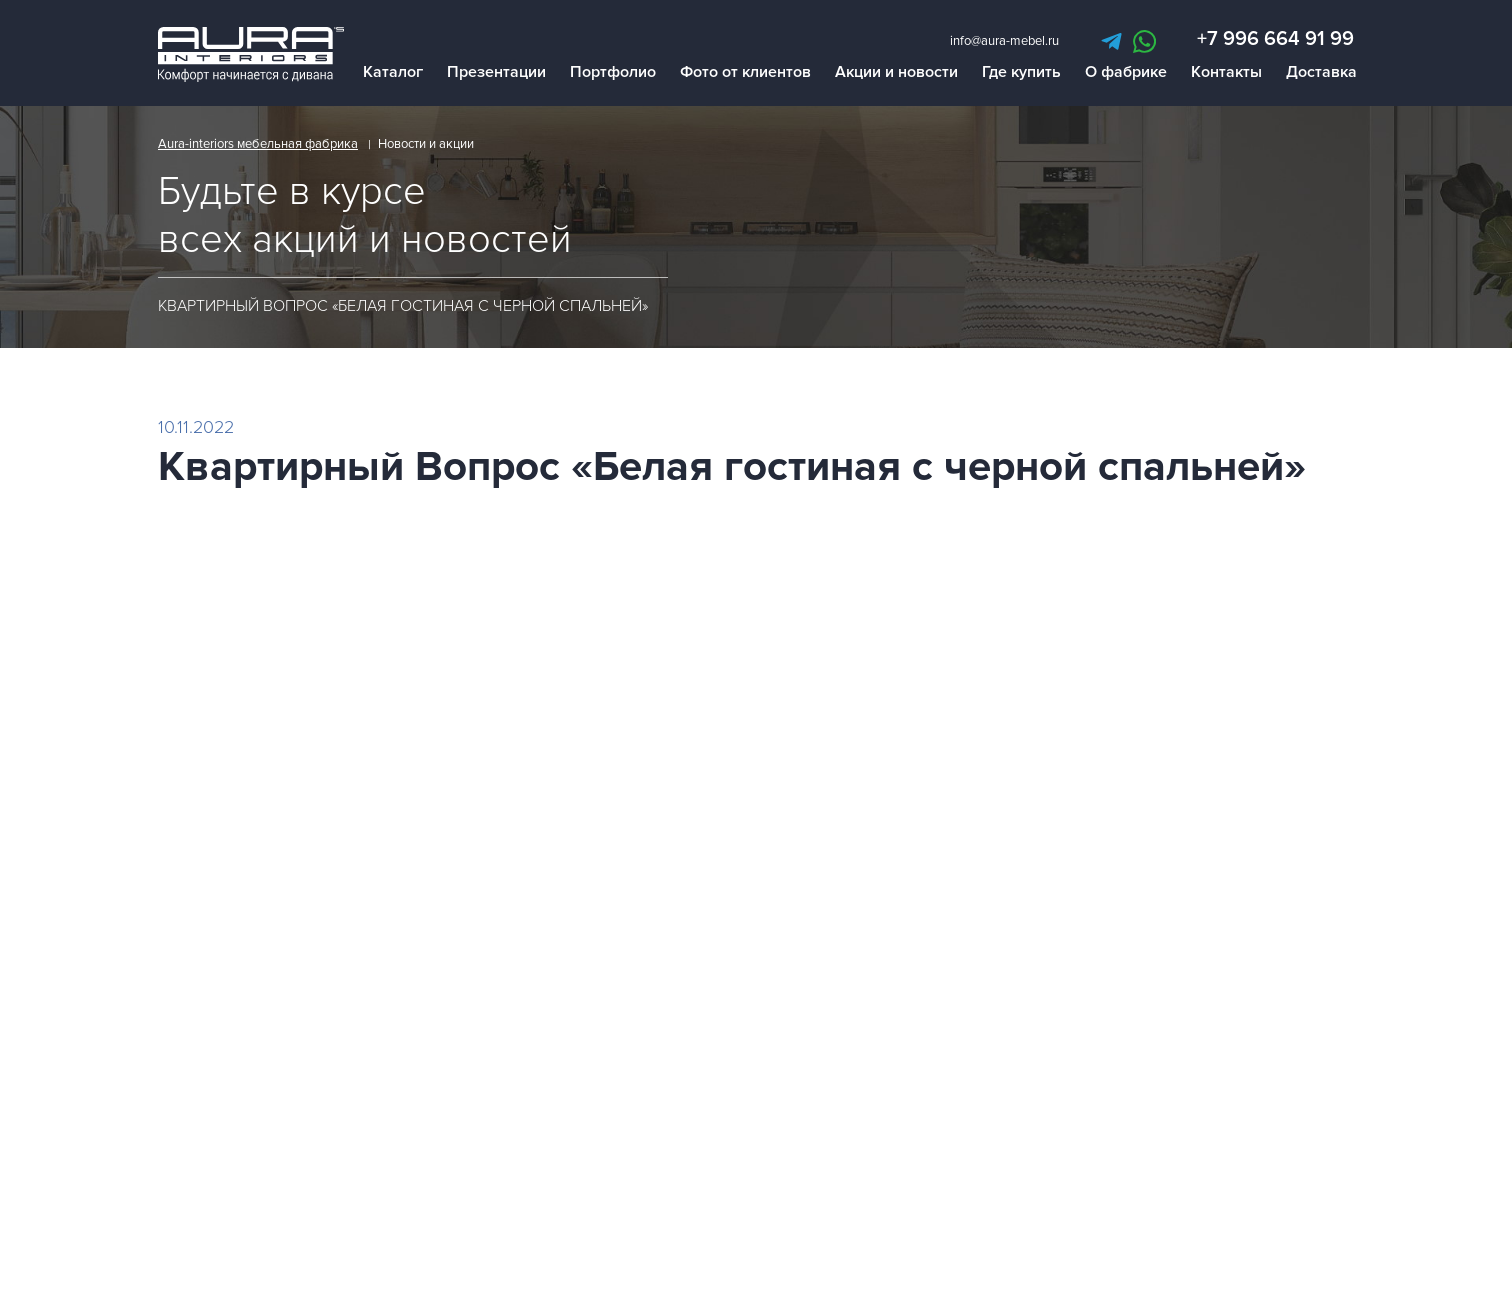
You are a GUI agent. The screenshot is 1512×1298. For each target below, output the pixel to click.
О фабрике (1126, 74)
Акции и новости (896, 74)
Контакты (1226, 74)
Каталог (393, 74)
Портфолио (613, 74)
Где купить (1021, 74)
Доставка (1321, 74)
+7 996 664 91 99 (1275, 41)
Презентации (496, 74)
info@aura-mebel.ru (1004, 43)
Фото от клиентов (745, 74)
